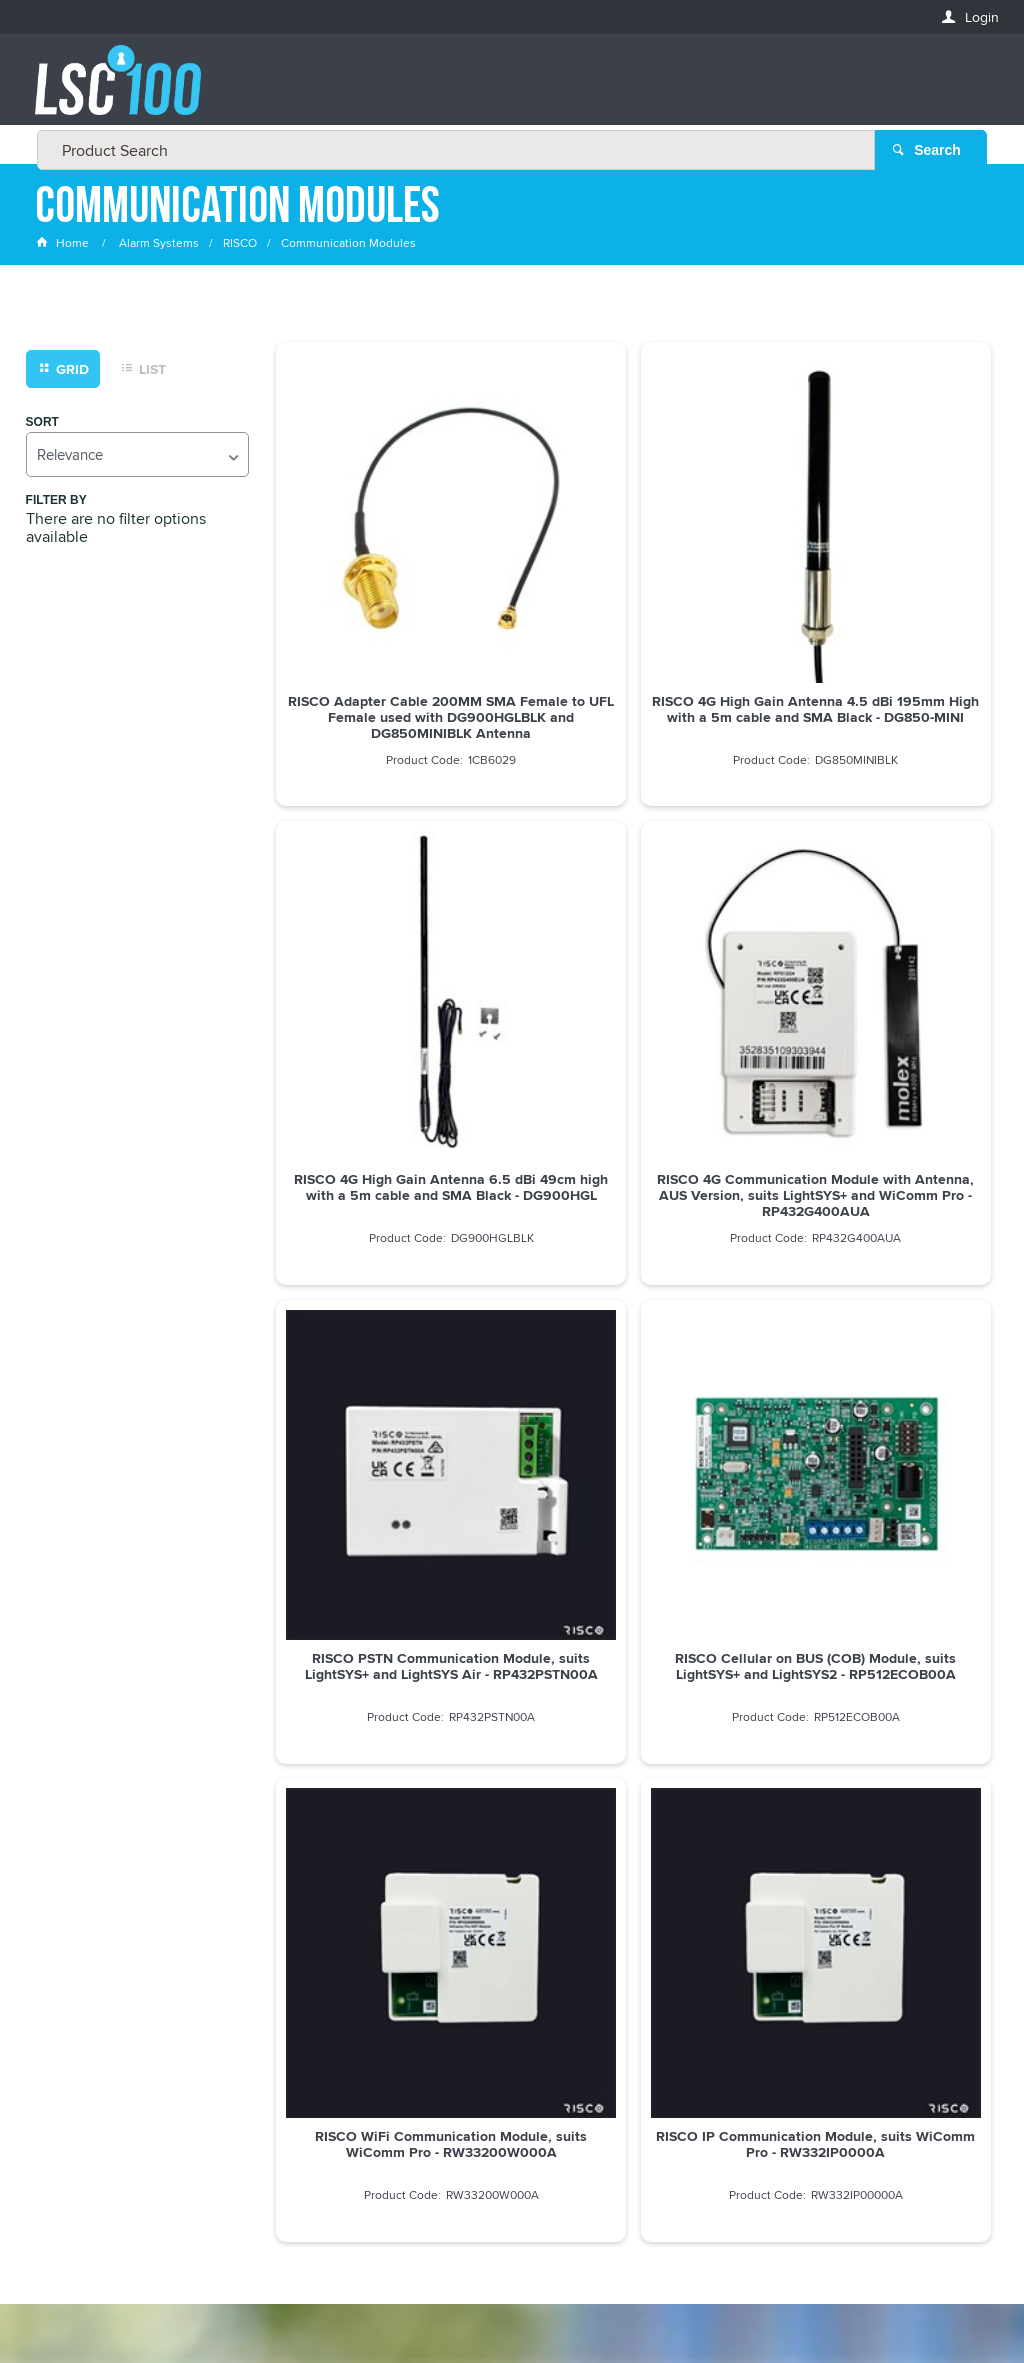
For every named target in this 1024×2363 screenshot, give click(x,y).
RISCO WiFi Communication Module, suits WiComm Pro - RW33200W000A (390, 1319)
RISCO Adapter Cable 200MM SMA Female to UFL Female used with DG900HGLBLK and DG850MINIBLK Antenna (390, 604)
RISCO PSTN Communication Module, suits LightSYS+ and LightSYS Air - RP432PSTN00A (633, 958)
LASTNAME (69, 2038)
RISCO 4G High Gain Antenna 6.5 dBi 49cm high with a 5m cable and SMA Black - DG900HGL (876, 604)
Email (54, 1892)
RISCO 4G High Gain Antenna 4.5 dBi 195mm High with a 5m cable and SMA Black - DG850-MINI (633, 604)
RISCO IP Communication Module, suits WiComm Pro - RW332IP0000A (634, 1319)
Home (64, 244)
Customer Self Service (503, 2292)
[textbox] (506, 90)
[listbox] (137, 455)
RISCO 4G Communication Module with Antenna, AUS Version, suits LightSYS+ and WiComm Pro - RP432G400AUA (390, 966)
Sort (42, 423)
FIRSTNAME (71, 1965)
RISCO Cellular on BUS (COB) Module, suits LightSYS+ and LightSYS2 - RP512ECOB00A (877, 958)
